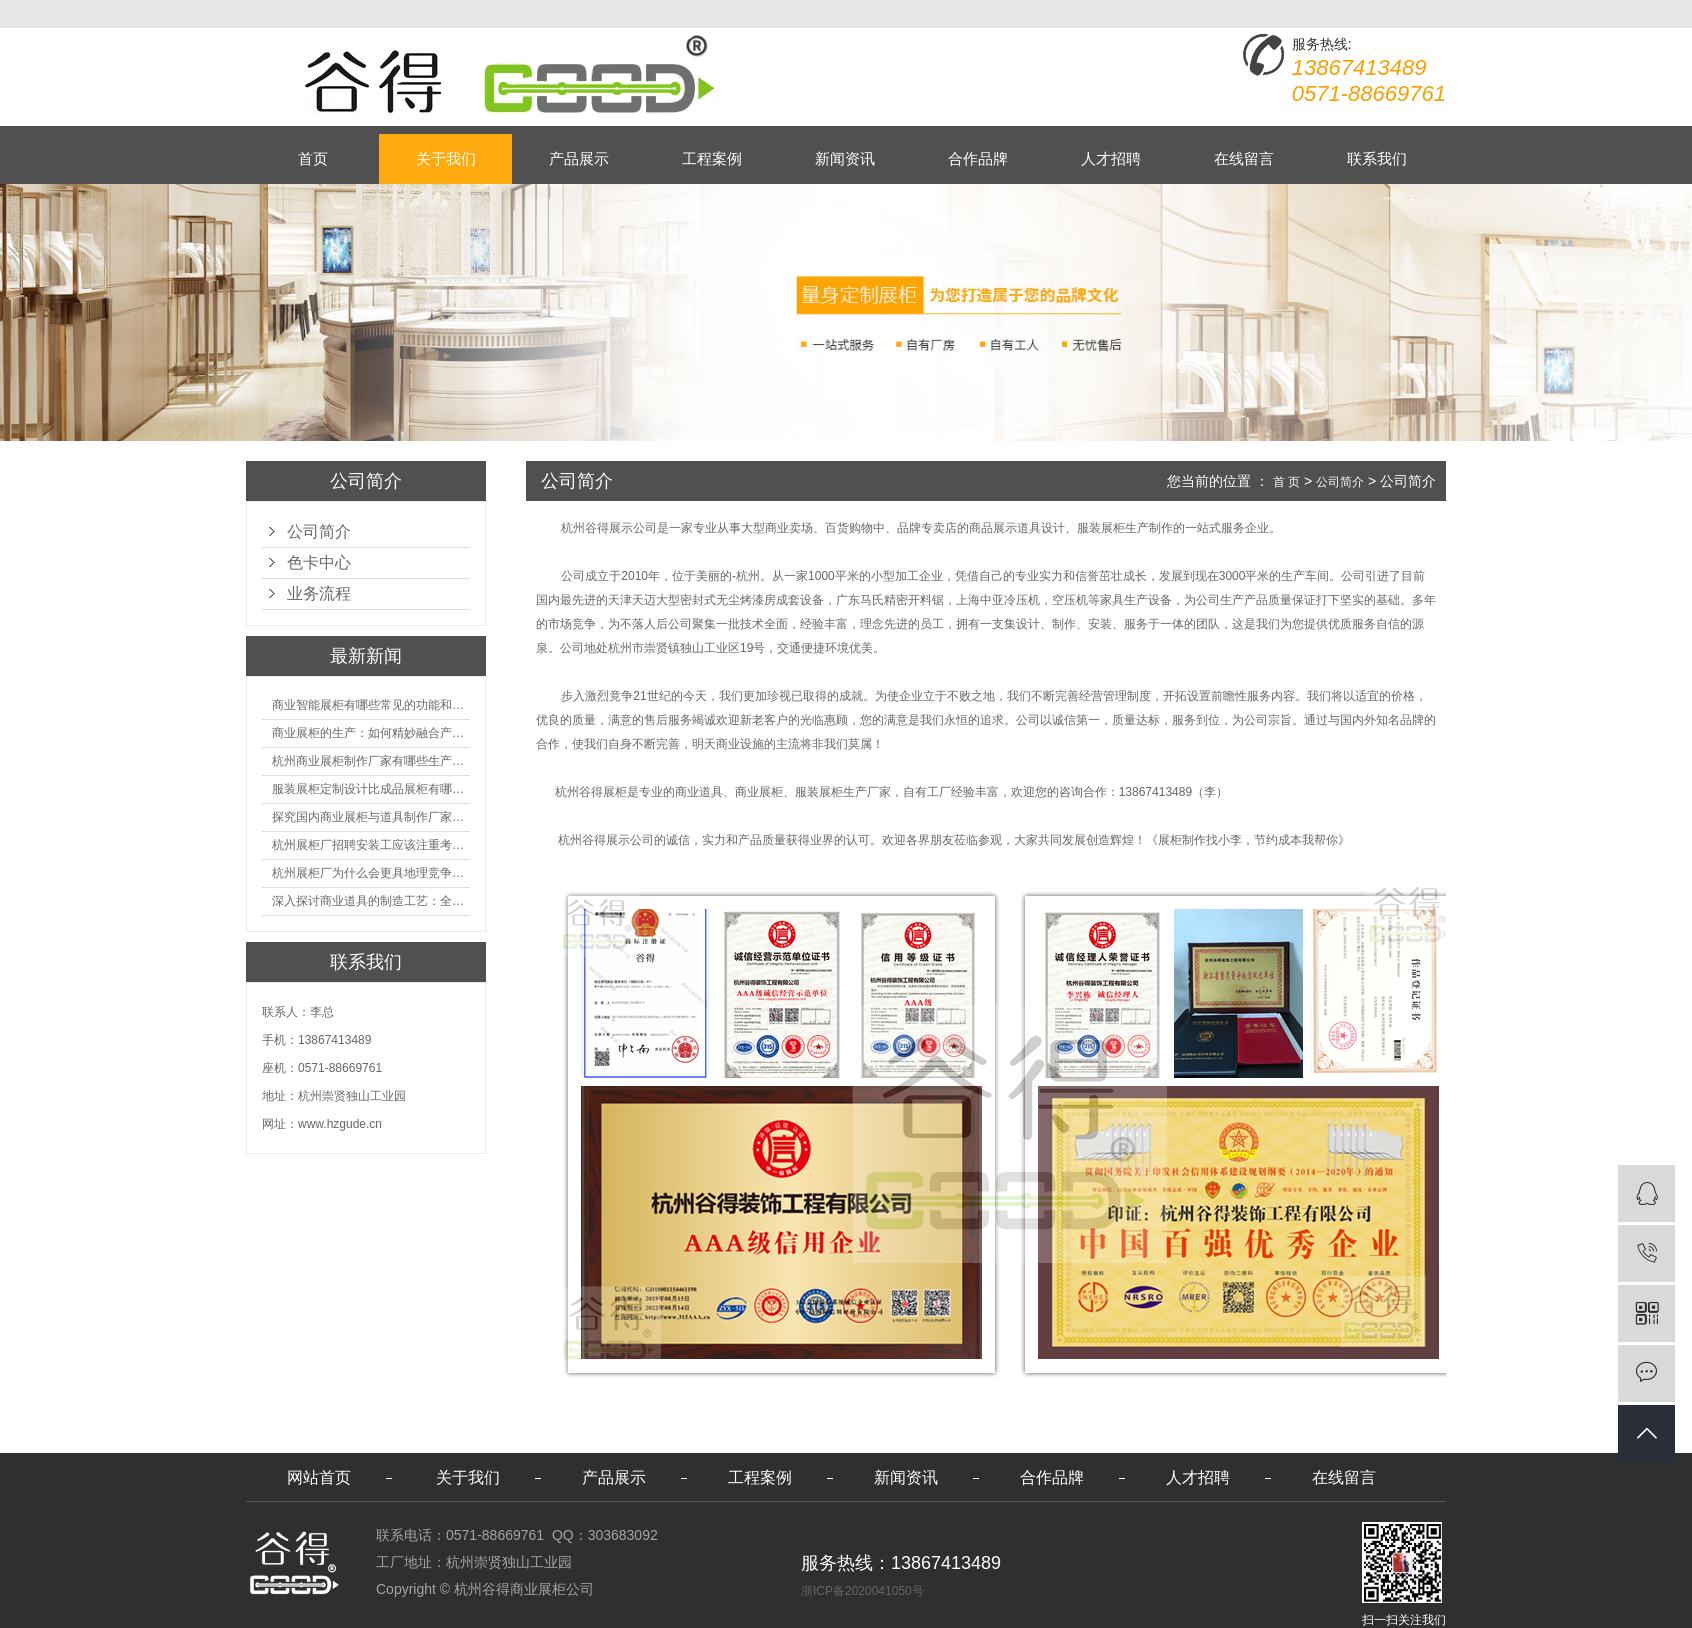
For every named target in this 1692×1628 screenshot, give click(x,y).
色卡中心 (319, 562)
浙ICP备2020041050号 (862, 1591)
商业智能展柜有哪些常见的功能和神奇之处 (371, 705)
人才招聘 (1111, 158)
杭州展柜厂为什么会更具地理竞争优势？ (371, 873)
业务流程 (319, 593)
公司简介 (319, 531)
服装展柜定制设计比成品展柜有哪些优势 (371, 789)
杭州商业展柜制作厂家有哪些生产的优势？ (371, 761)
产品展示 (579, 158)
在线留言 (1244, 158)
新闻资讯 (845, 158)
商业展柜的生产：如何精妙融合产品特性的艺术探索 (371, 733)
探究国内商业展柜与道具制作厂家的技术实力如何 (371, 817)
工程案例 (712, 158)
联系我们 (1377, 158)
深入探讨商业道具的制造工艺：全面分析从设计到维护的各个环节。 (371, 901)
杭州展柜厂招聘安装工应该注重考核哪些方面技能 (371, 845)
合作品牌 (978, 158)
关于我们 (446, 158)
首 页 (1286, 482)
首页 (313, 158)
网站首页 (319, 1477)
